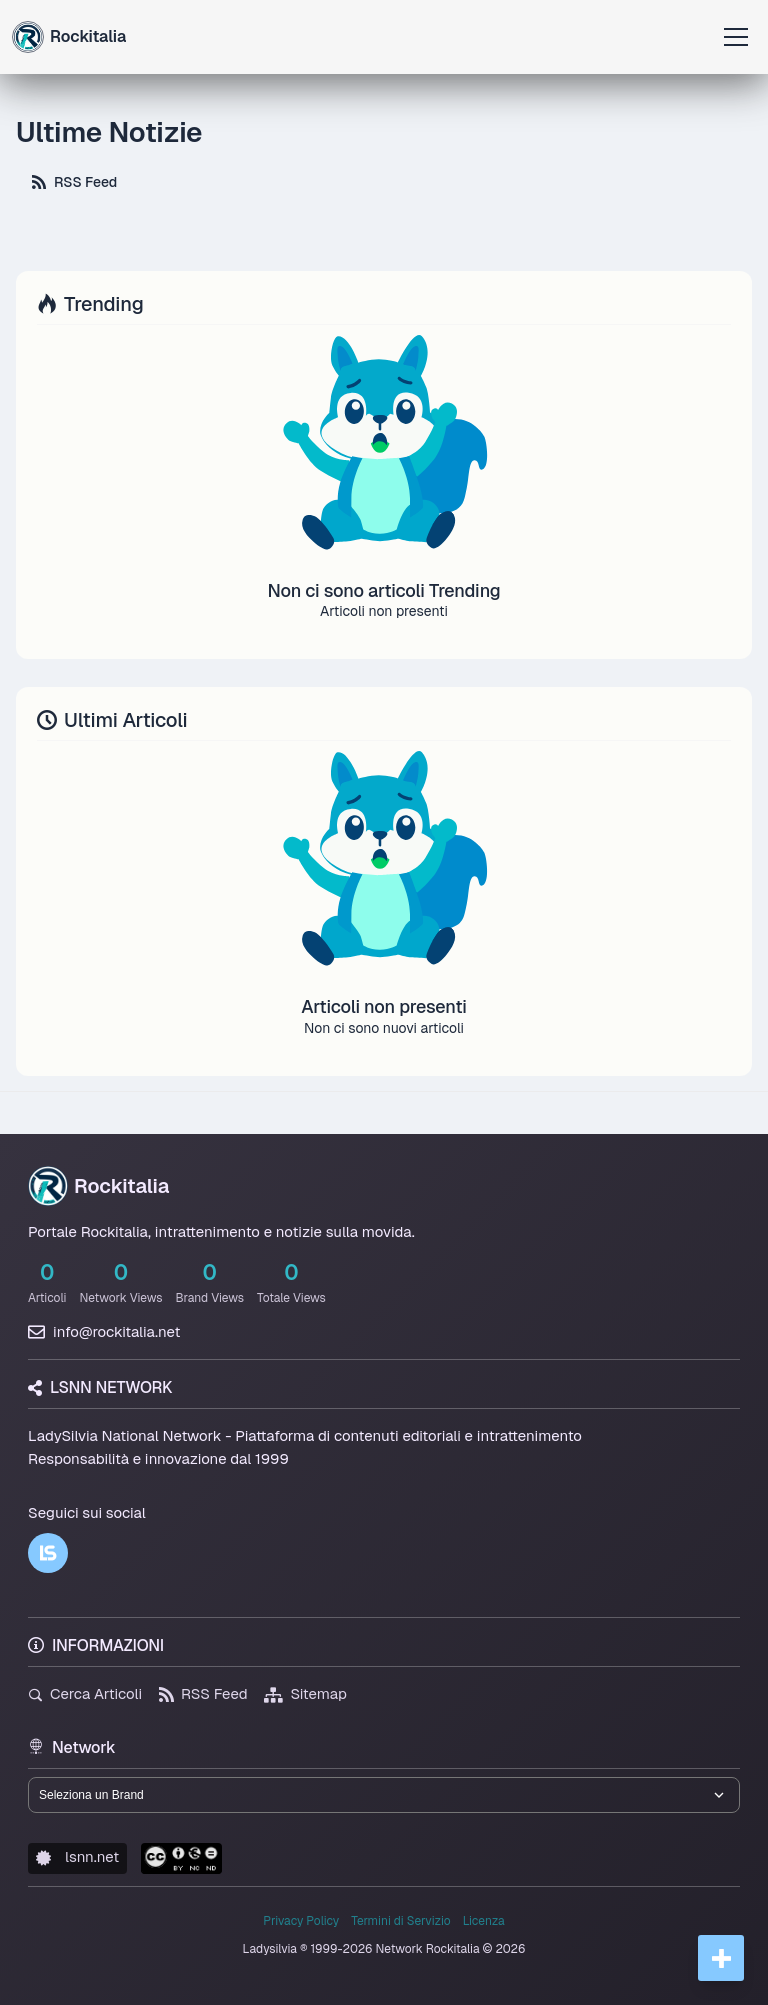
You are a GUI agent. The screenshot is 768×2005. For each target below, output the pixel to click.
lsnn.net (77, 1856)
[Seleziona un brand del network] (384, 1795)
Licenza (484, 1921)
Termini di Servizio (400, 1921)
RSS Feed (74, 182)
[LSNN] (48, 1553)
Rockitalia (98, 1186)
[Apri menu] (736, 37)
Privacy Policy (301, 1921)
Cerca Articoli (85, 1693)
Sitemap (305, 1693)
